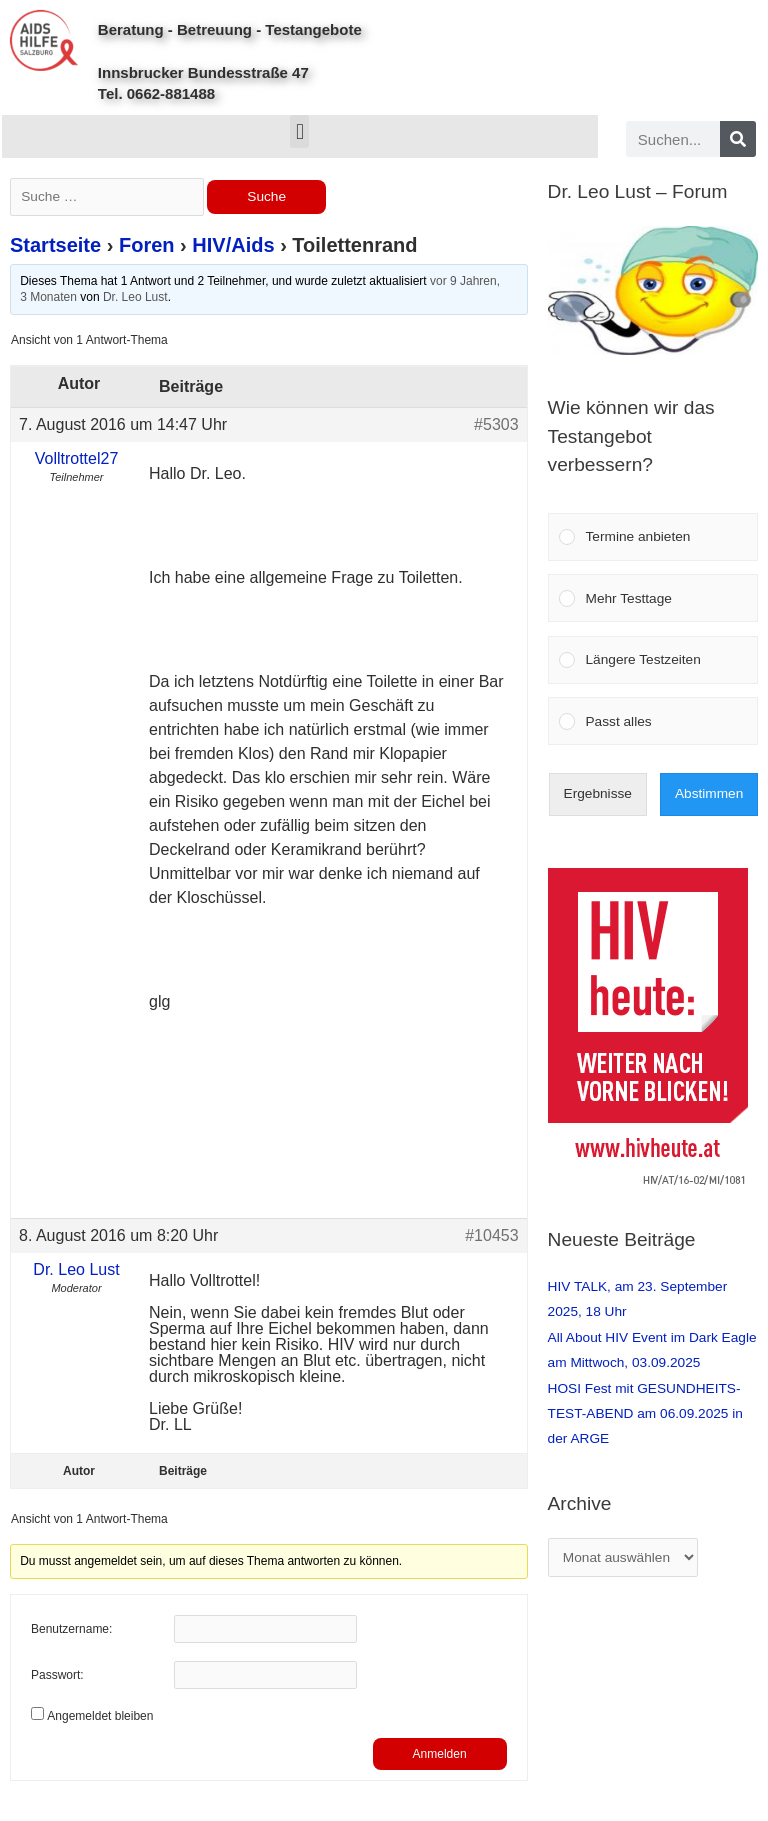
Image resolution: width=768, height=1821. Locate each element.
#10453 (491, 1235)
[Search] (738, 139)
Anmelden (440, 1754)
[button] (299, 131)
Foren (147, 245)
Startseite (55, 245)
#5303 (496, 424)
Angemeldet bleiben (100, 1716)
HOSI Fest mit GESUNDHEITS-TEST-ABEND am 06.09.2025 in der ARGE (645, 1414)
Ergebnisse (598, 793)
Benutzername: (71, 1629)
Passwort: (57, 1675)
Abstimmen (709, 793)
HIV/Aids (233, 245)
